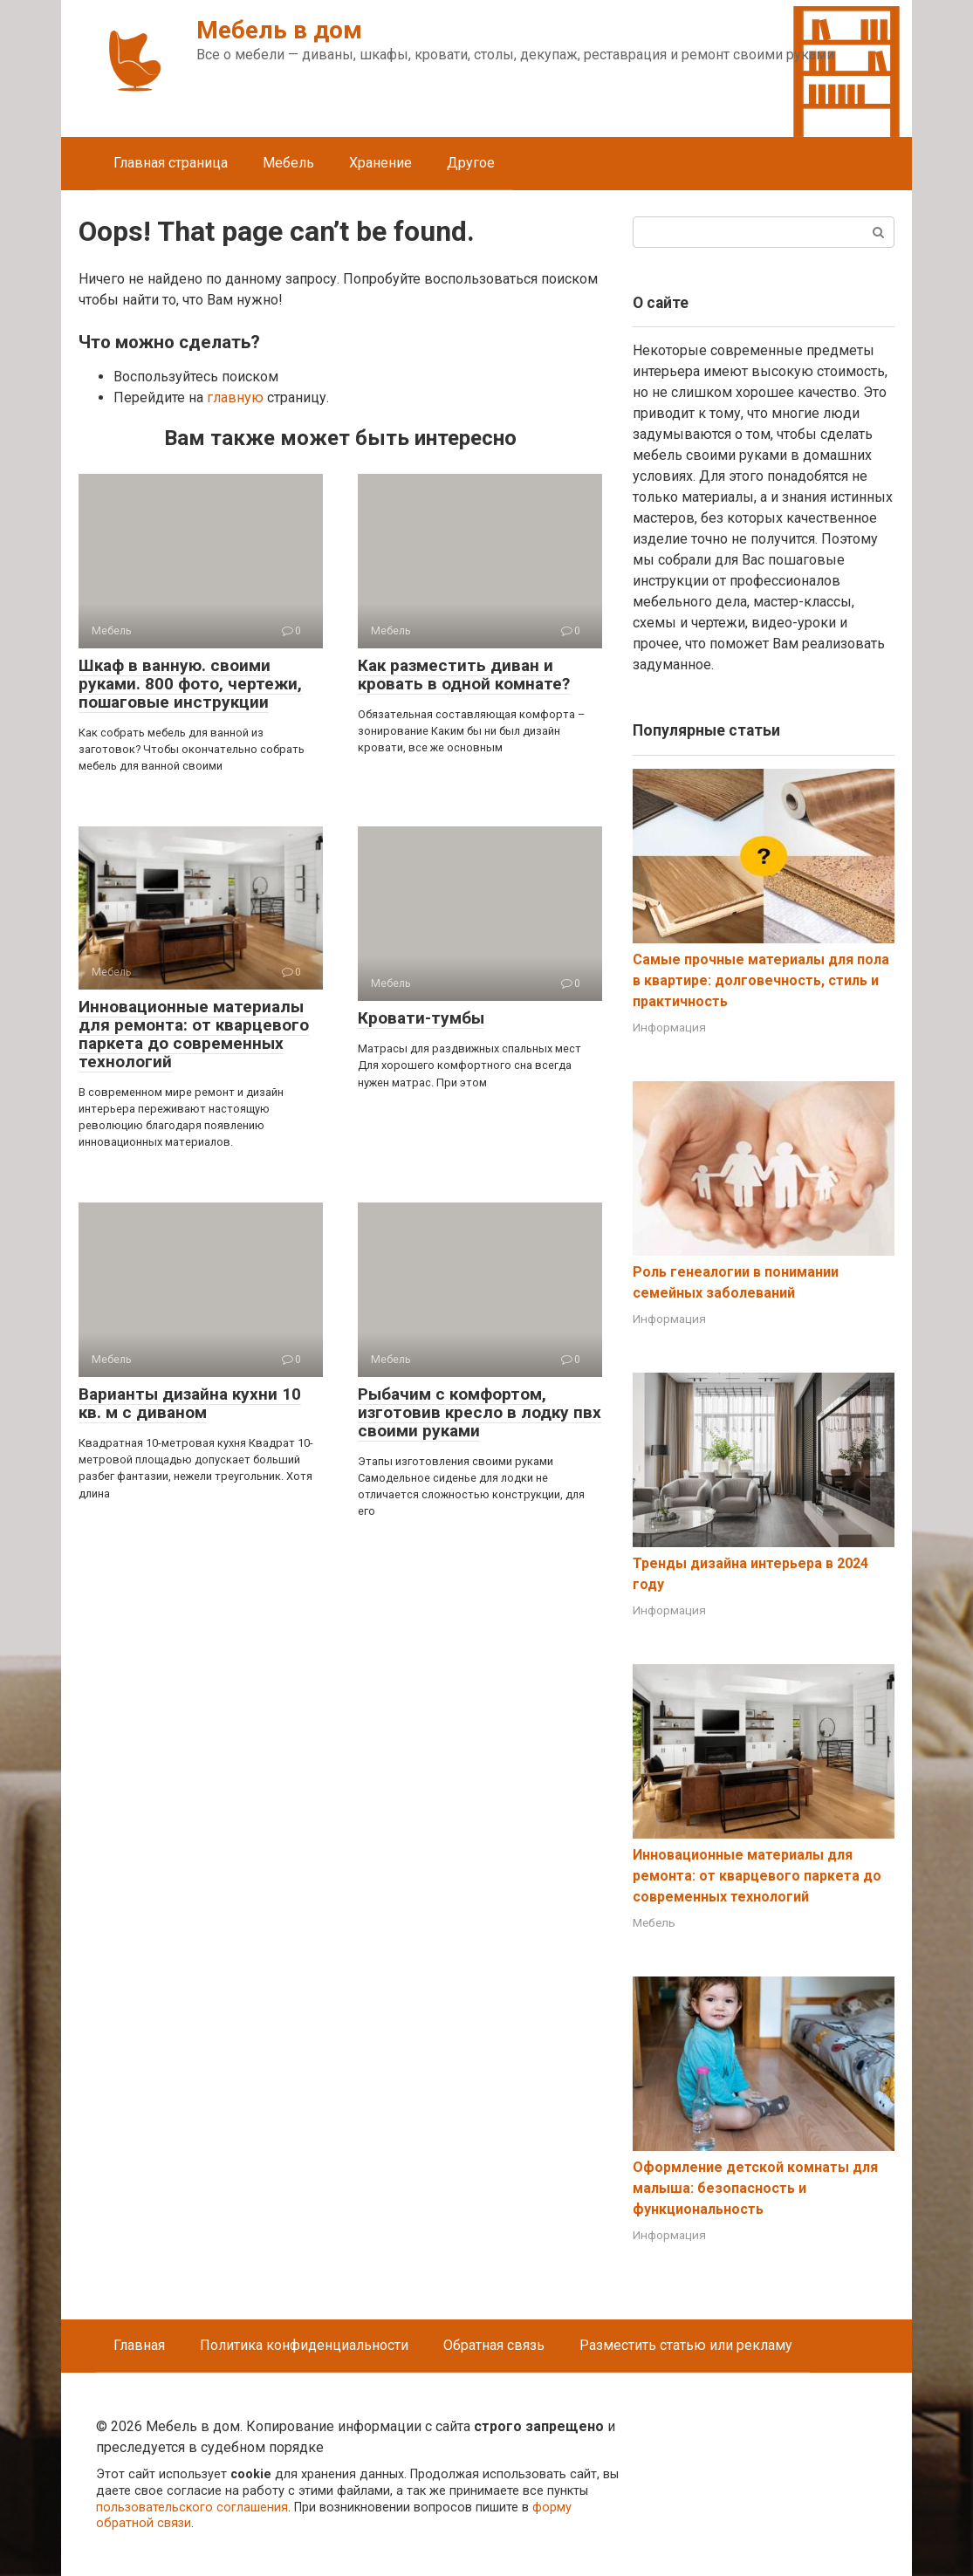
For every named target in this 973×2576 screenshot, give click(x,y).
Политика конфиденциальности (304, 2345)
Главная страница (170, 162)
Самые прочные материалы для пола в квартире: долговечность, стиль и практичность (761, 980)
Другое (471, 162)
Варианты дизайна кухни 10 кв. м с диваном (190, 1403)
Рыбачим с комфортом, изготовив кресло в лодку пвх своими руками (479, 1412)
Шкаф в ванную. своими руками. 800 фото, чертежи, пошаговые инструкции (190, 683)
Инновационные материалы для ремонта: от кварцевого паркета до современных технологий (194, 1034)
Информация (669, 1027)
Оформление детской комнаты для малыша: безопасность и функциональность (755, 2188)
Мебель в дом (279, 30)
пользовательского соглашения (192, 2507)
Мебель (288, 162)
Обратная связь (494, 2345)
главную (235, 397)
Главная (139, 2345)
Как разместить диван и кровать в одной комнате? (464, 674)
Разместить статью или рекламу (685, 2345)
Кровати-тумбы (421, 1018)
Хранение (380, 162)
